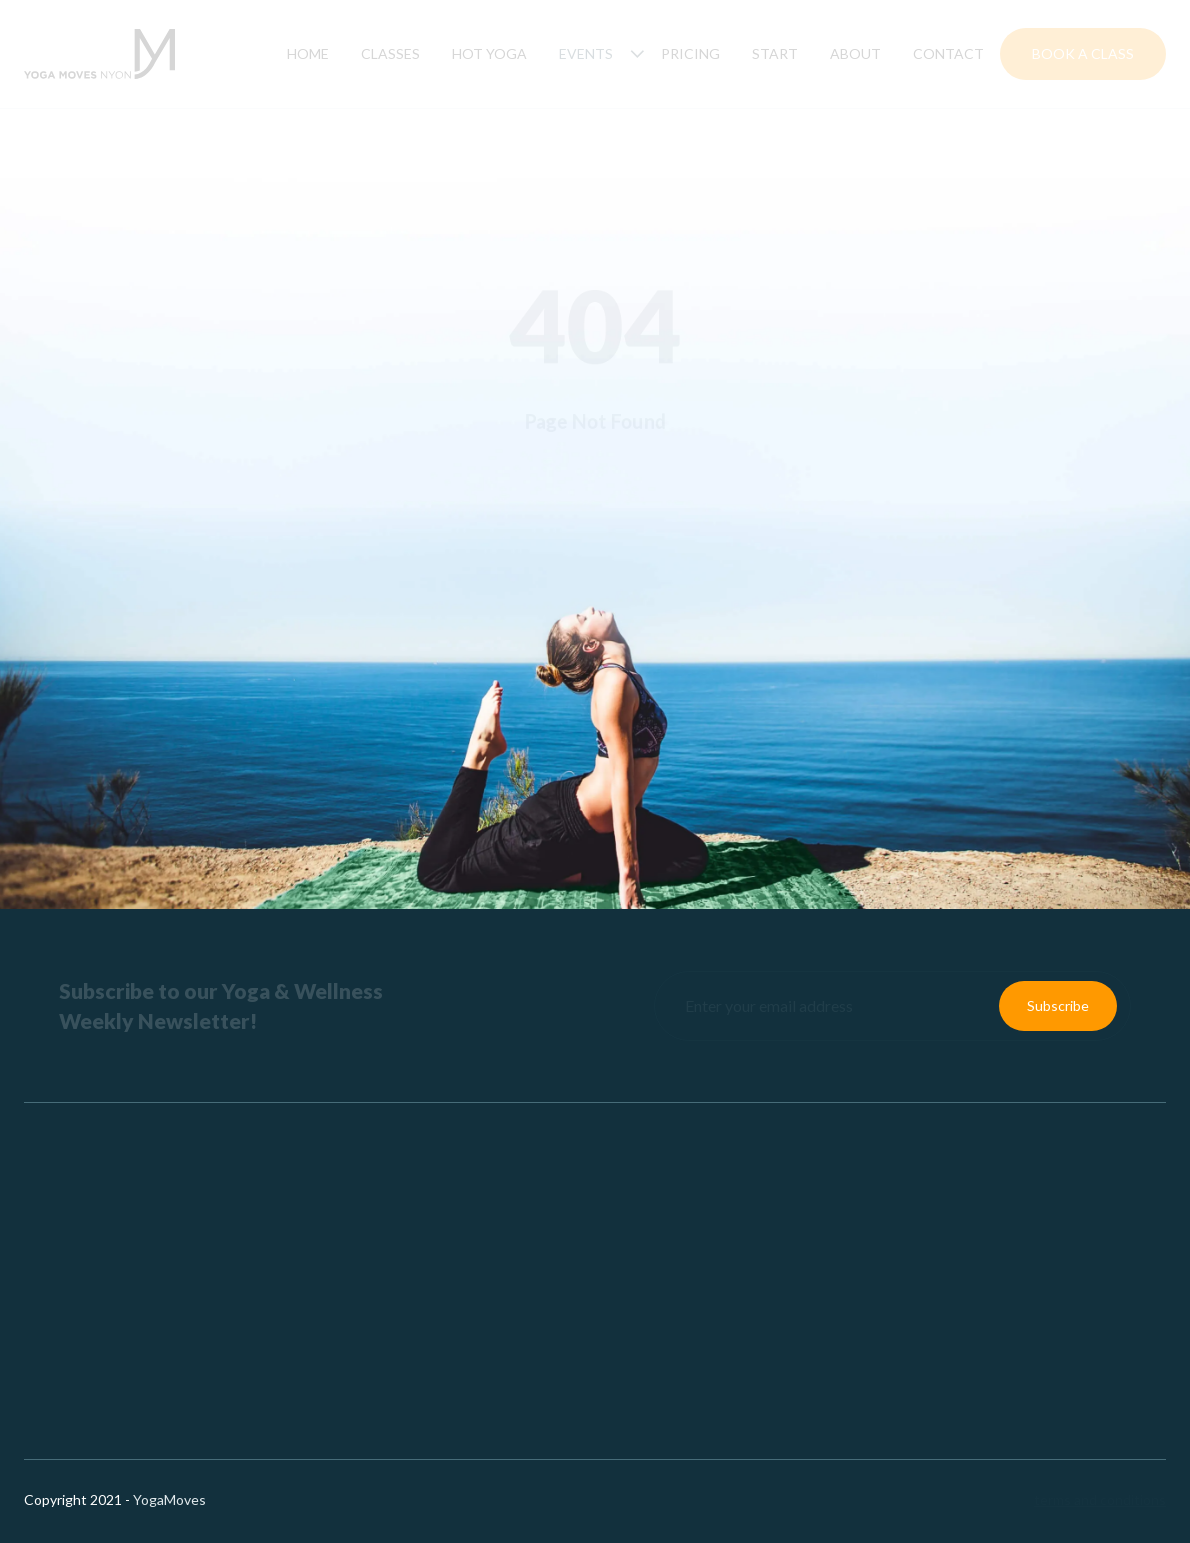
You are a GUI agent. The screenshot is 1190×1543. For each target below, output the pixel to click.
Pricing (690, 53)
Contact (948, 53)
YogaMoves (169, 1499)
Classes (390, 53)
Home (308, 53)
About (855, 53)
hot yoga (489, 53)
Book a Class (1083, 53)
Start (775, 53)
